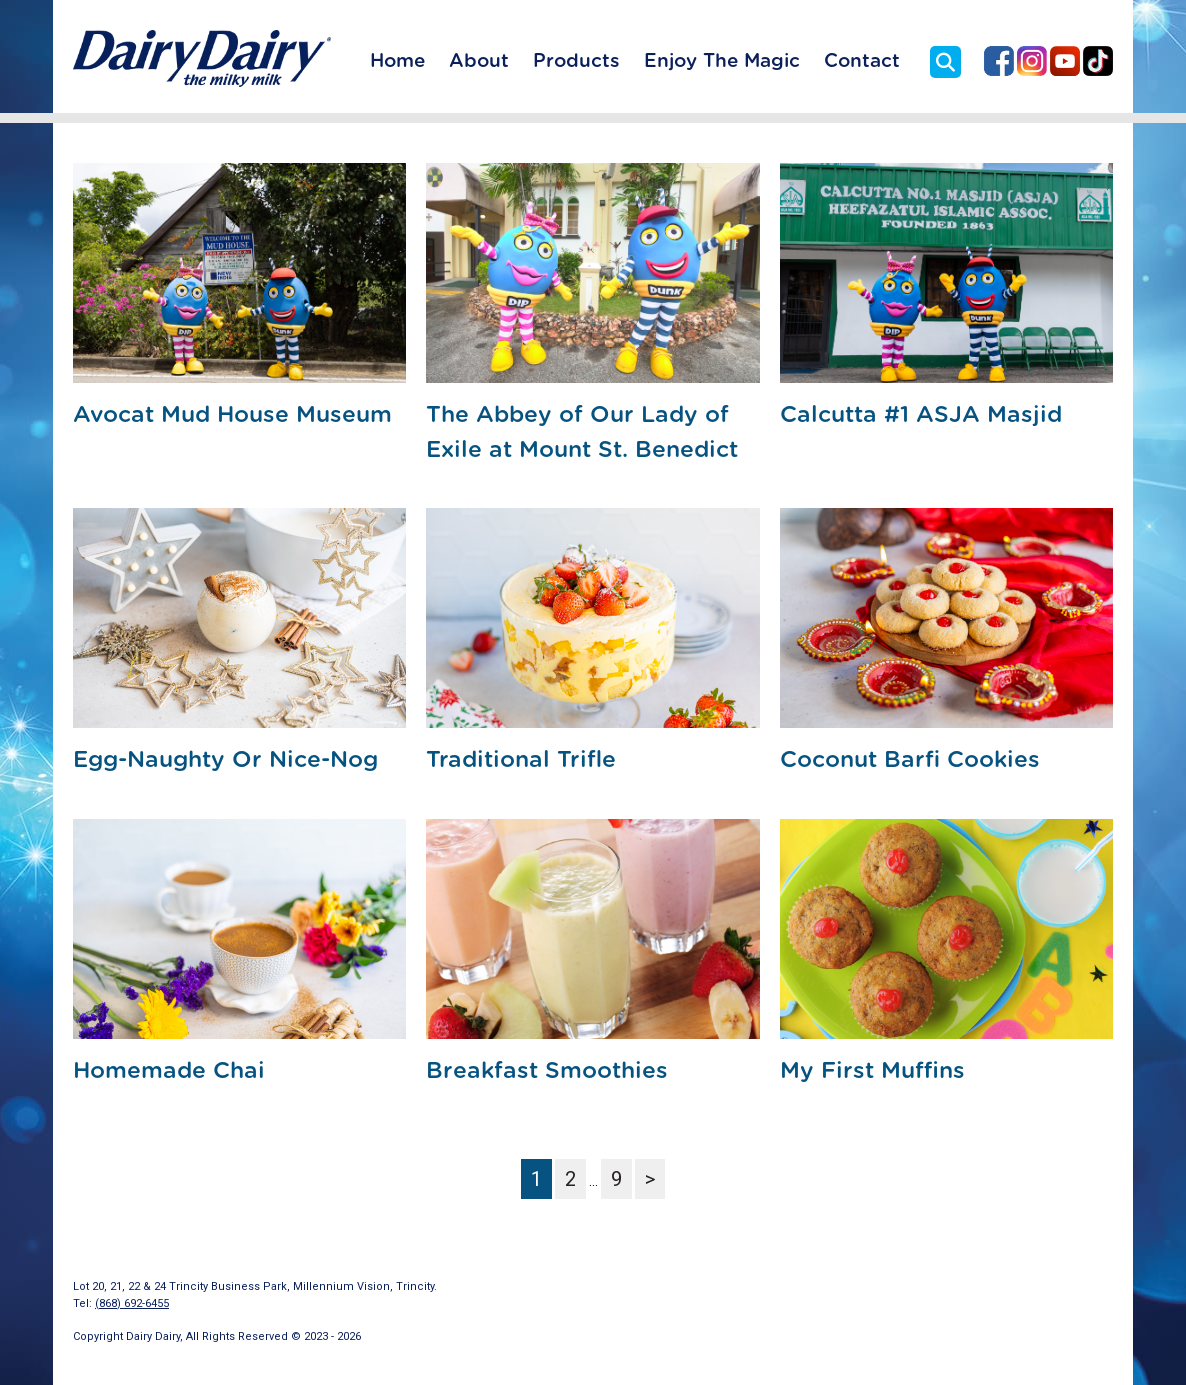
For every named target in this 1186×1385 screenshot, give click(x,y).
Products (576, 61)
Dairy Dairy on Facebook (999, 61)
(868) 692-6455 (132, 1303)
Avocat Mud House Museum (232, 415)
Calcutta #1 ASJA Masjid (921, 415)
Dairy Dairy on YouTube (1065, 61)
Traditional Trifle (521, 760)
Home (397, 61)
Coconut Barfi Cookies (910, 760)
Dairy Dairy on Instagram (1032, 61)
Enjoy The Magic (722, 61)
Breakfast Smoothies (547, 1071)
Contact (862, 61)
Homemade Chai (169, 1071)
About (479, 61)
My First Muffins (872, 1071)
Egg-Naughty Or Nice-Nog (225, 760)
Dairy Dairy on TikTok (1098, 61)
